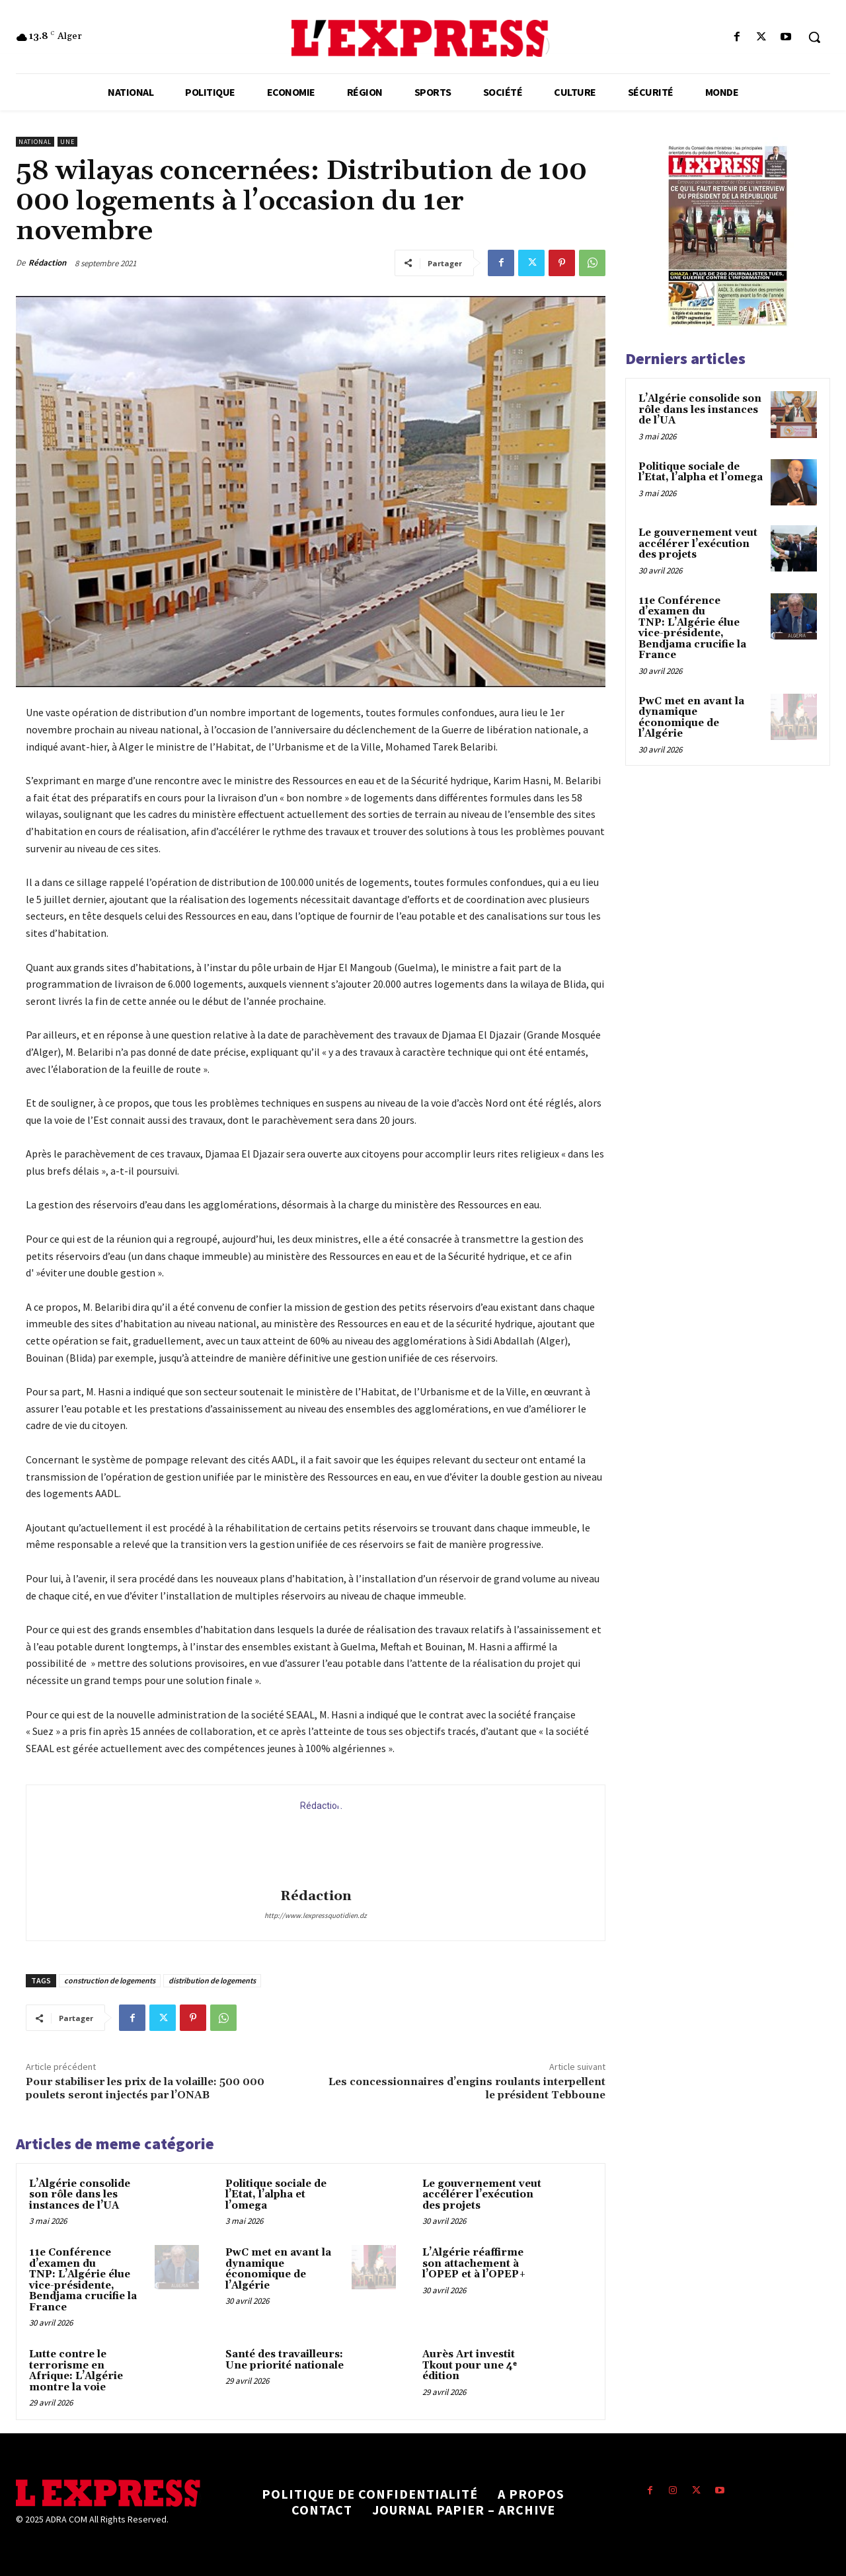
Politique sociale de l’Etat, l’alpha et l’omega (276, 2195)
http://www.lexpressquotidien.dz (315, 1915)
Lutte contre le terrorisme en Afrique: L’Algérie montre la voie (76, 2371)
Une (67, 142)
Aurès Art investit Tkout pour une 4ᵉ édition (469, 2365)
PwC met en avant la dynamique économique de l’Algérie (278, 2269)
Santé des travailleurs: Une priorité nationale (284, 2360)
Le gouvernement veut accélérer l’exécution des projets (481, 2195)
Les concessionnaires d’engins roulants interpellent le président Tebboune (466, 2088)
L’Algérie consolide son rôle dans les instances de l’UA (79, 2195)
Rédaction (47, 262)
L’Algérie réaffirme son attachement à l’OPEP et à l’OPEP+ (474, 2263)
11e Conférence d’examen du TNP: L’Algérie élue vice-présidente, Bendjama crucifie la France (83, 2280)
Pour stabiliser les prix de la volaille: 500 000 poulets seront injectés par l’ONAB (145, 2088)
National (35, 142)
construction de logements (109, 1980)
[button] (814, 37)
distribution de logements (212, 1980)
